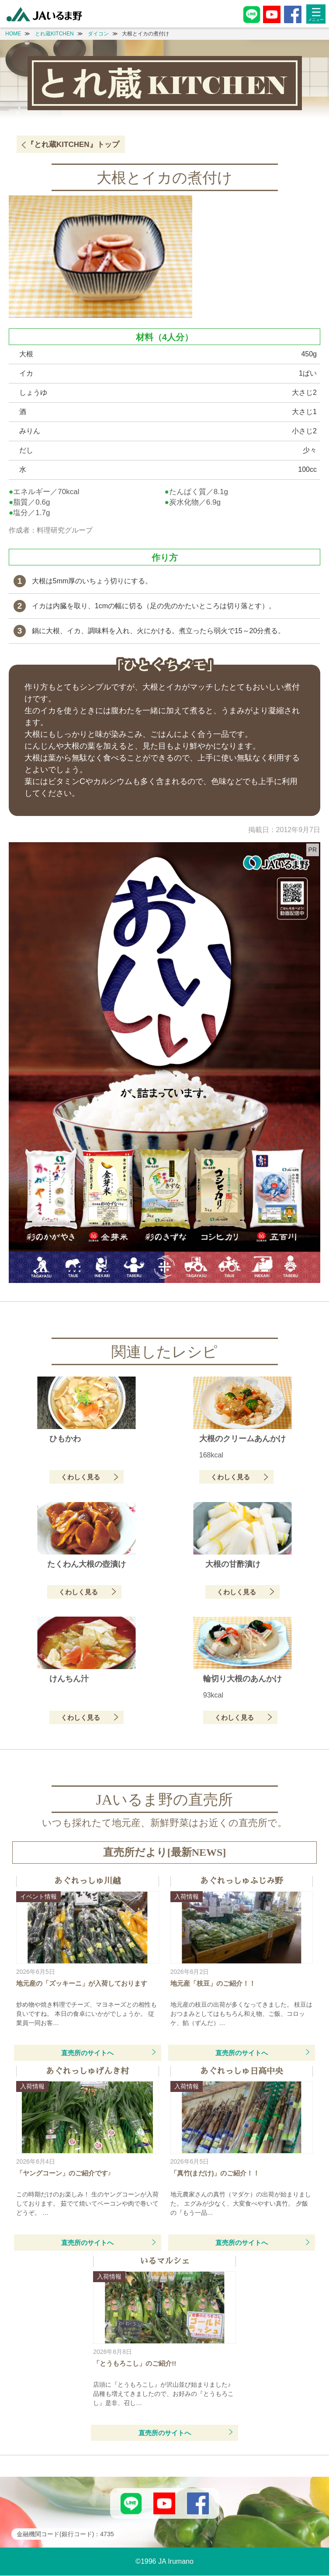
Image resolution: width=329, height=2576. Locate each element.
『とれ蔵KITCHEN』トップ (73, 144)
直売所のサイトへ (87, 2053)
